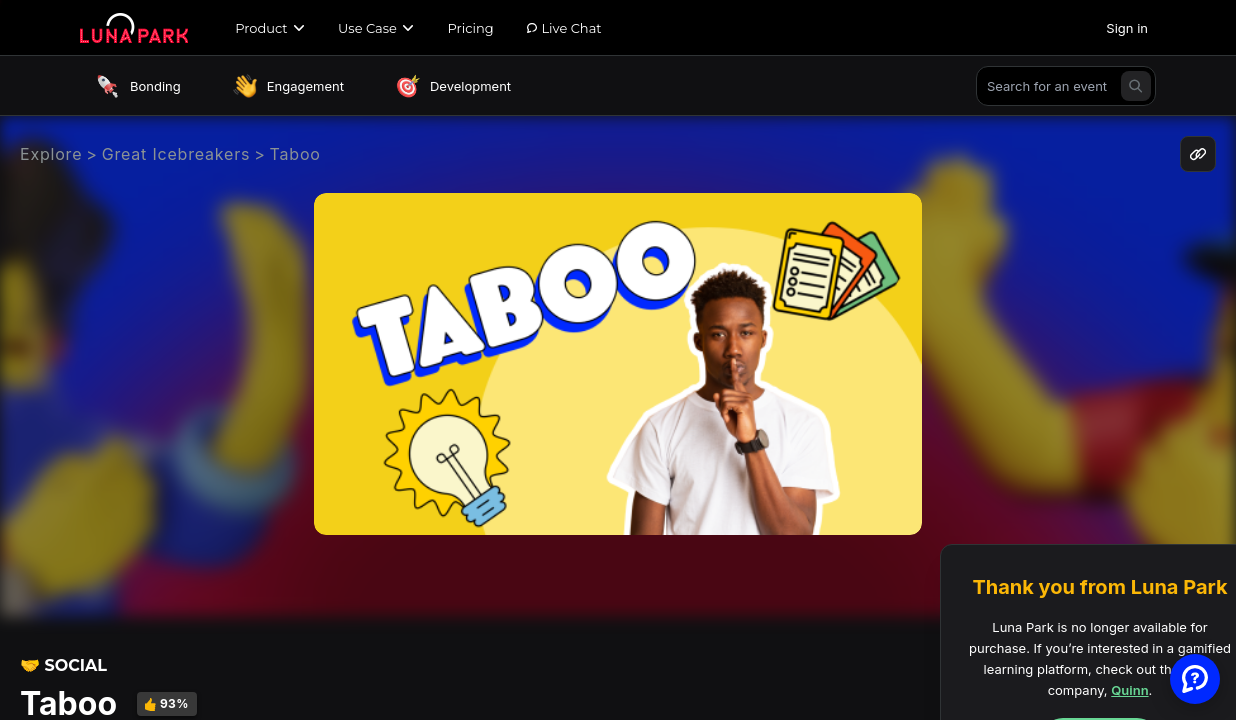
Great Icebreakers (176, 154)
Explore (51, 154)
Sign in (1127, 28)
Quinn (1129, 690)
